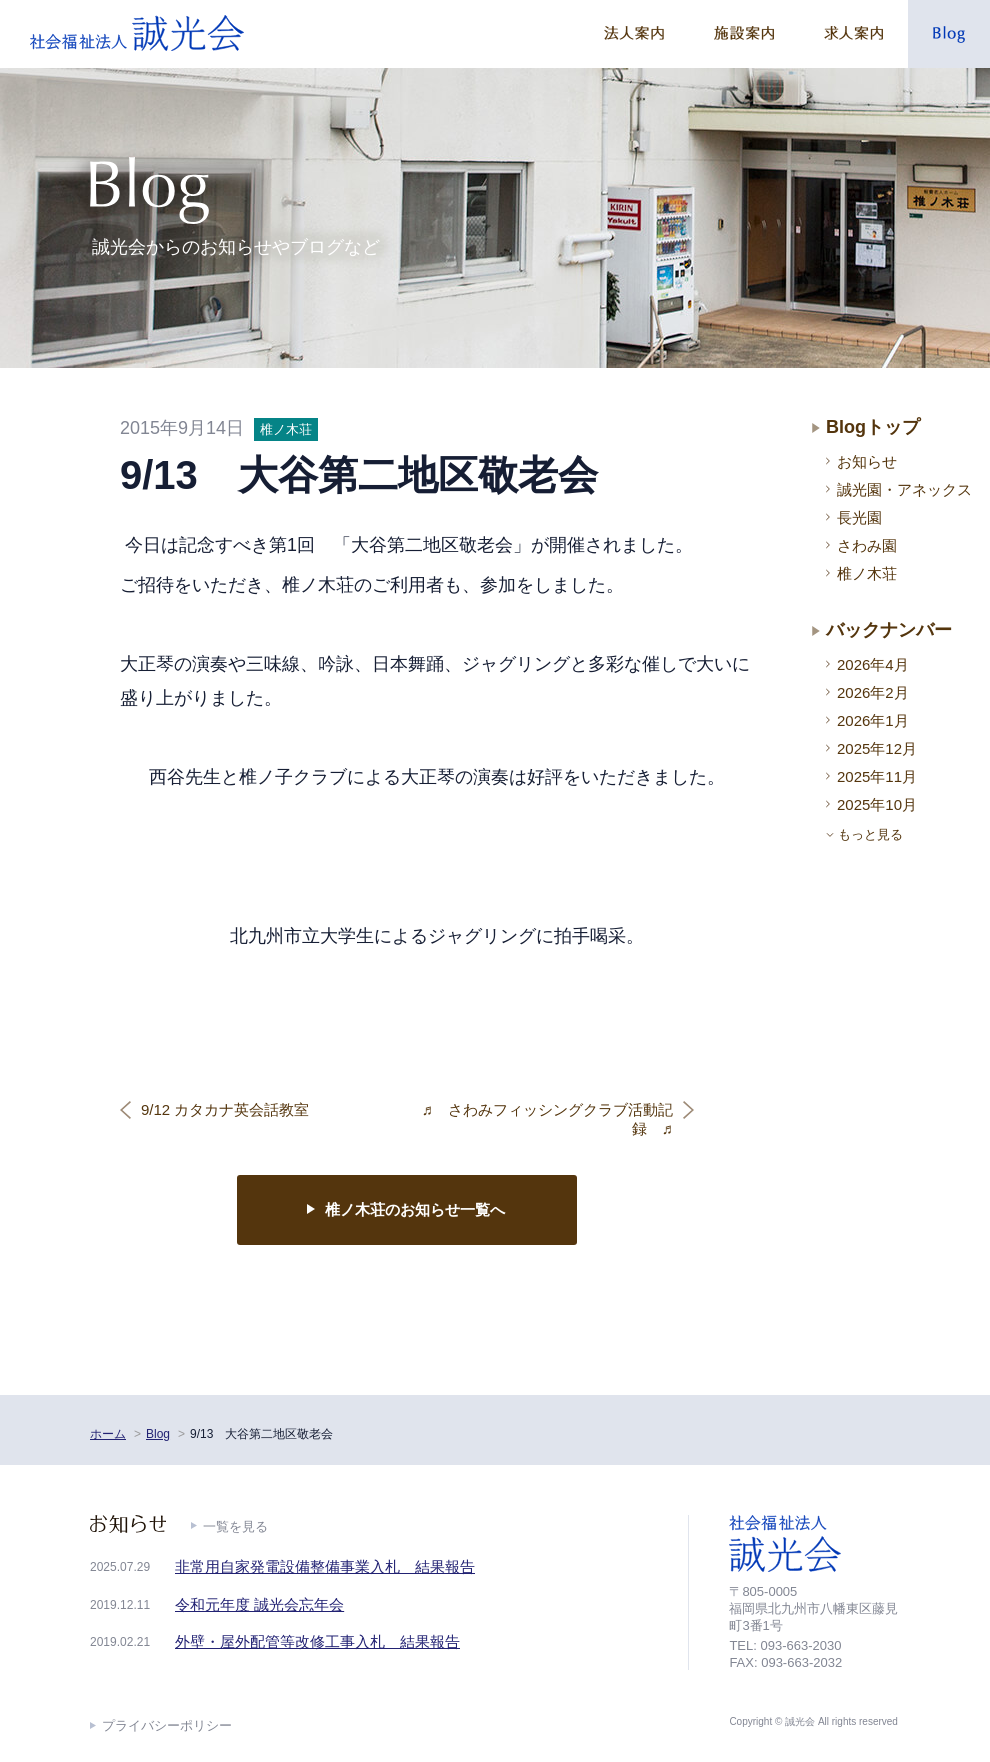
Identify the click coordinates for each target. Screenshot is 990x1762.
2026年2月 (873, 692)
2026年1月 (873, 720)
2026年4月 (873, 664)
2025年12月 (877, 748)
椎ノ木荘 (867, 573)
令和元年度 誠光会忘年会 (259, 1604)
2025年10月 (877, 804)
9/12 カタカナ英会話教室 (225, 1109)
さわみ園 (867, 545)
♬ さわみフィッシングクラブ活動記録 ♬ (547, 1119)
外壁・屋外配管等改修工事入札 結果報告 (317, 1641)
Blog (158, 1434)
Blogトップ (873, 427)
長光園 (859, 517)
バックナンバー (889, 630)
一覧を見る (235, 1526)
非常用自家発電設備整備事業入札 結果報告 (325, 1566)
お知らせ (867, 461)
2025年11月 (877, 776)
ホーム (108, 1434)
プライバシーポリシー (167, 1725)
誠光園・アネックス (904, 489)
